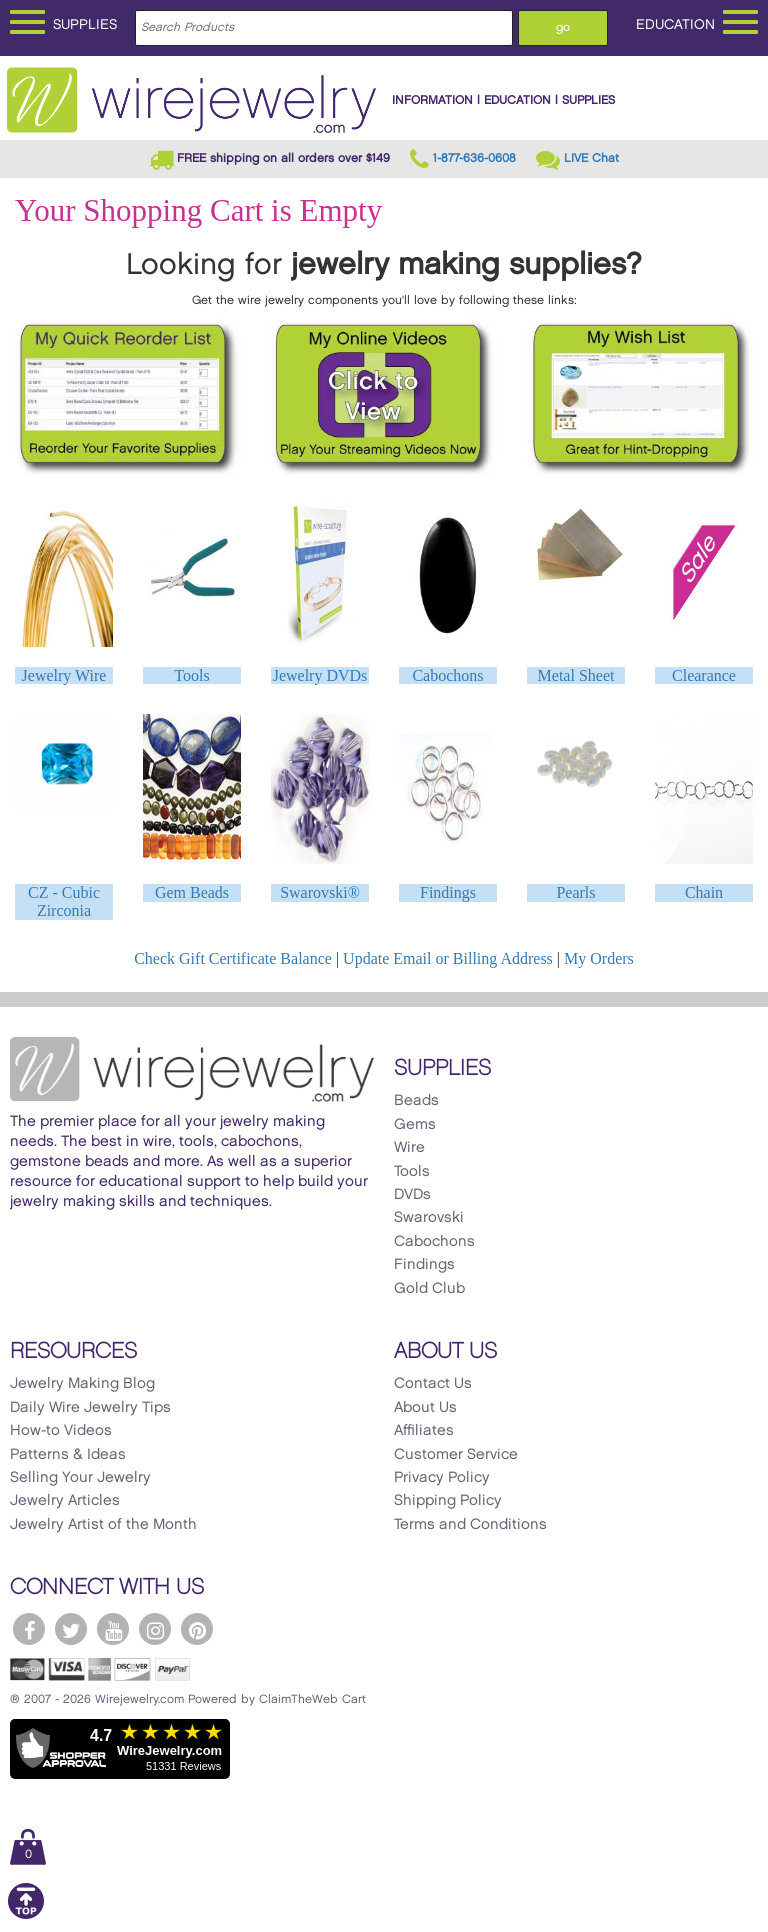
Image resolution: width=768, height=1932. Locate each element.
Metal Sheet (576, 675)
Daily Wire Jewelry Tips (90, 1408)
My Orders (599, 958)
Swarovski (429, 1218)
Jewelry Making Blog (82, 1384)
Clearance (704, 675)
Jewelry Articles (65, 1501)
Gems (415, 1125)
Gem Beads (192, 892)
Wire (409, 1148)
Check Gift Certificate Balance (233, 958)
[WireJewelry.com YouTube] (113, 1629)
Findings (448, 892)
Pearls (575, 892)
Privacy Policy (442, 1478)
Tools (191, 675)
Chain (704, 892)
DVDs (412, 1195)
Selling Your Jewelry (80, 1478)
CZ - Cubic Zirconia (64, 901)
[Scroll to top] (26, 1915)
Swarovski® (320, 892)
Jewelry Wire (64, 675)
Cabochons (447, 675)
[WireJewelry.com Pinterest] (197, 1629)
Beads (416, 1101)
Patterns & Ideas (68, 1455)
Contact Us (433, 1384)
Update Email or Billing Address (448, 958)
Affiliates (424, 1431)
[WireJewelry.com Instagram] (155, 1629)
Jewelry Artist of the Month (103, 1525)
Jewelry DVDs (320, 675)
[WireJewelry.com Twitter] (71, 1629)
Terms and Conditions (470, 1525)
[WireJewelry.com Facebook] (29, 1629)
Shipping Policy (448, 1501)
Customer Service (456, 1455)
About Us (425, 1408)
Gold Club (429, 1289)
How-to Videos (61, 1431)
